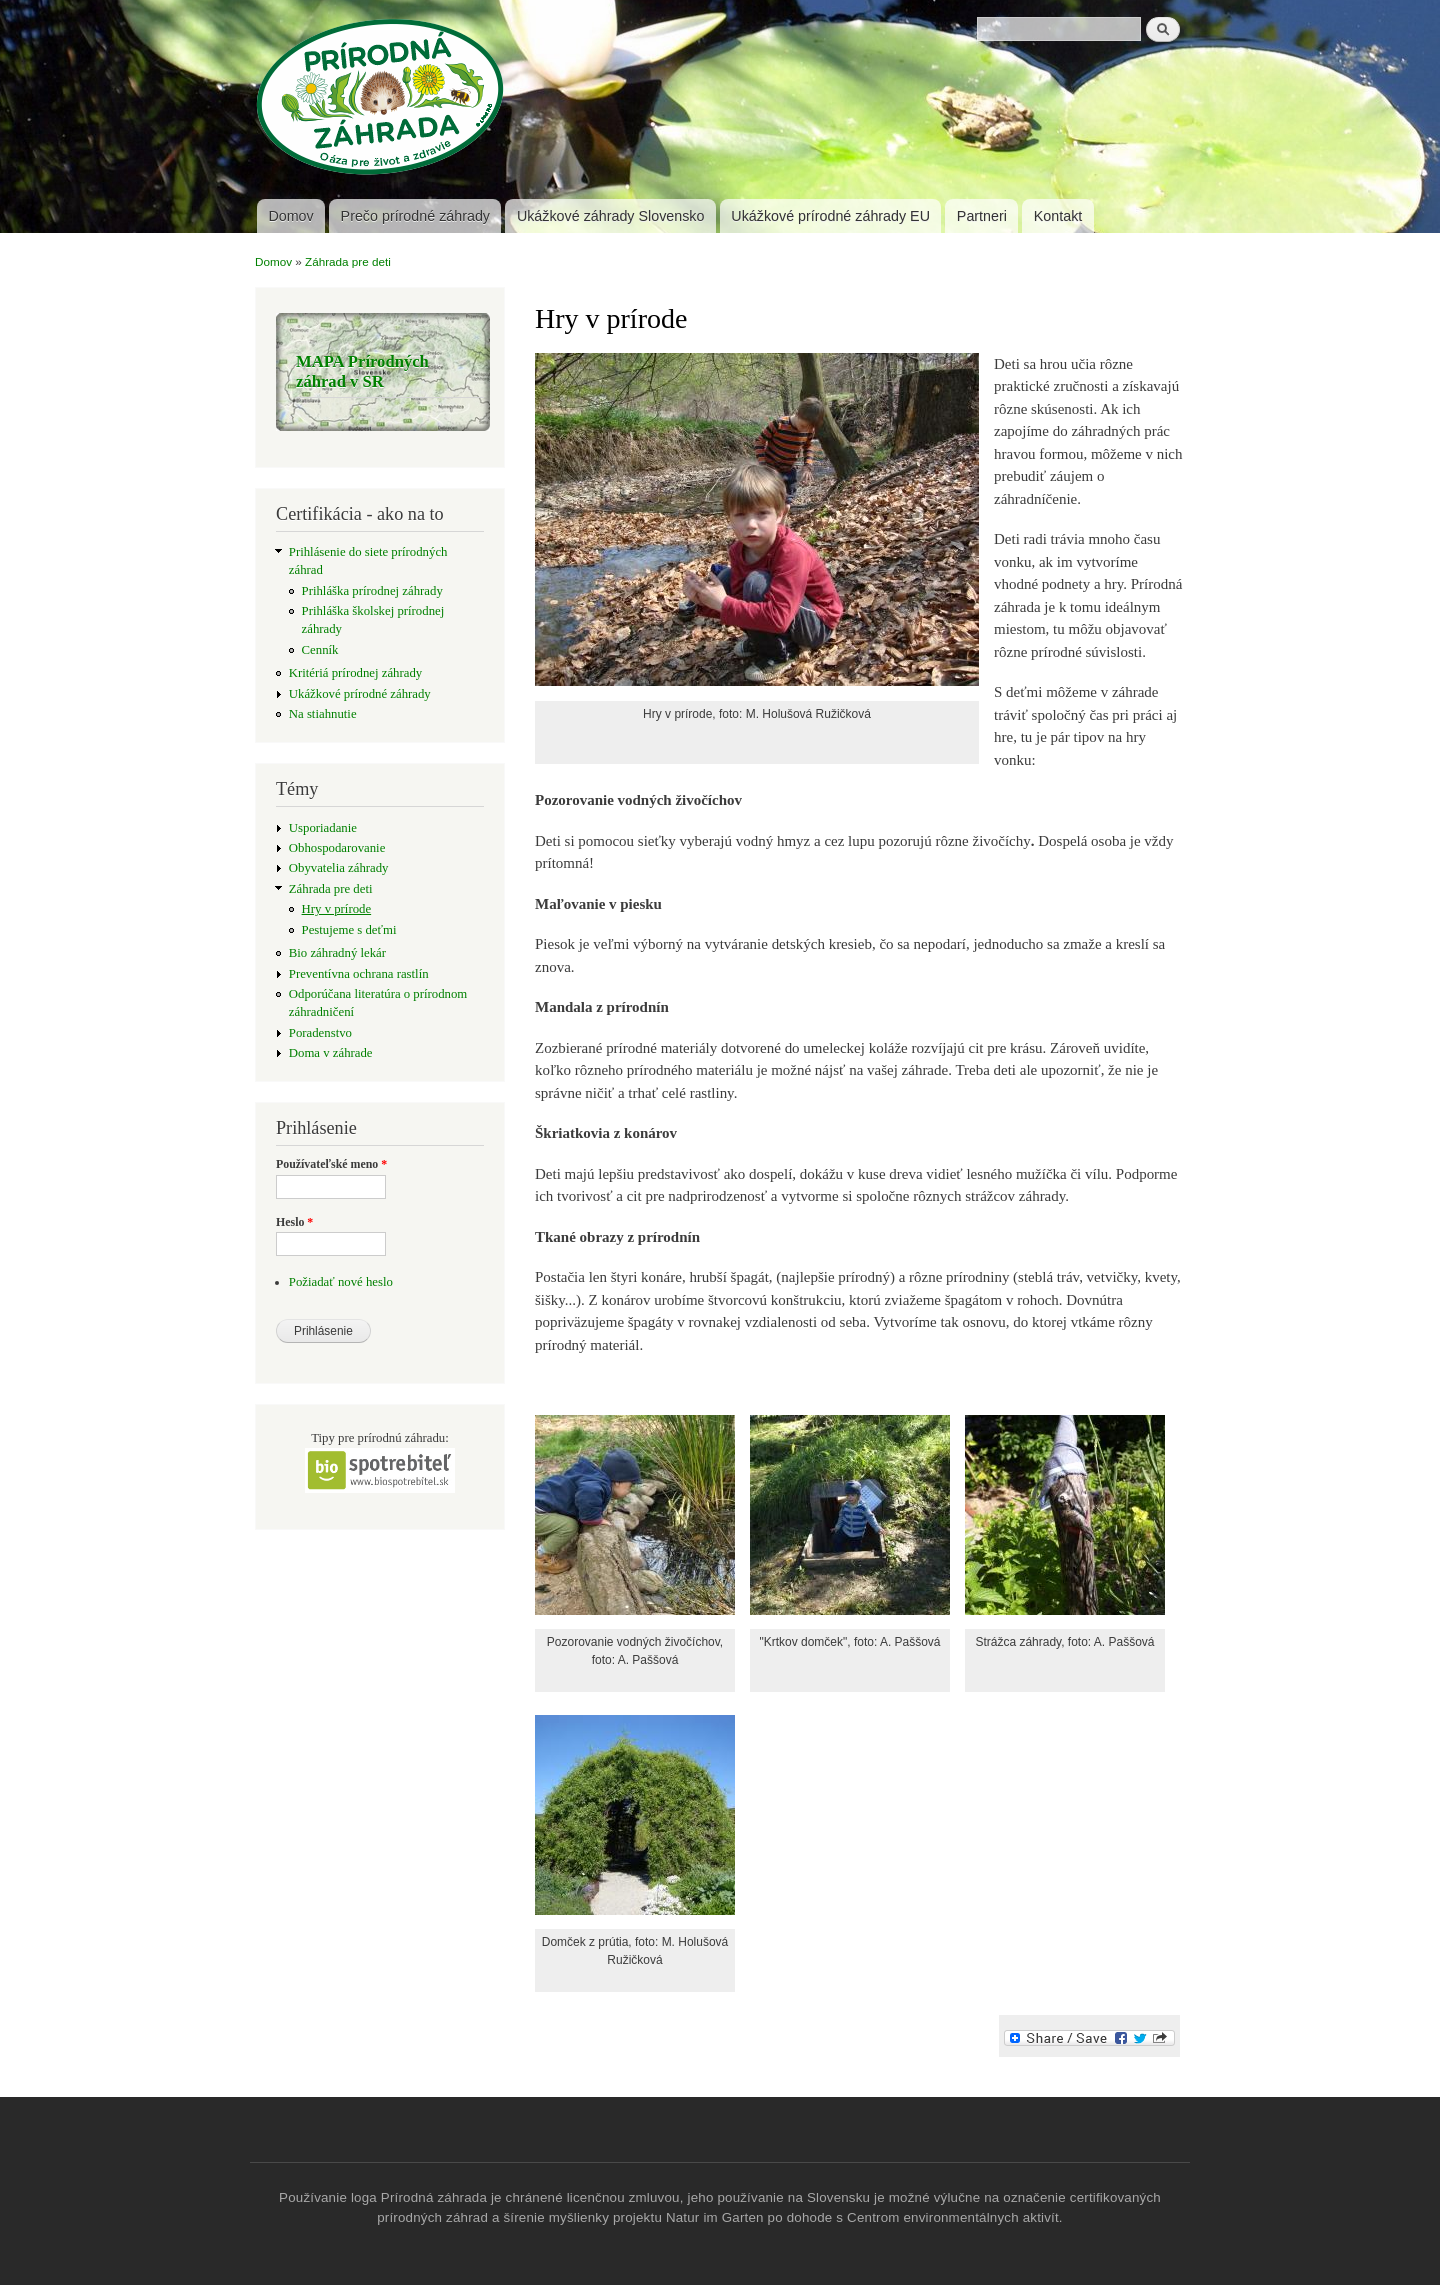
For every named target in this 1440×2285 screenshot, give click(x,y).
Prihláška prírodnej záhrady (372, 591)
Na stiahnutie (323, 714)
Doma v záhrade (331, 1053)
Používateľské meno (331, 1164)
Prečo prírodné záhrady (415, 216)
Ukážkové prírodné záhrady (360, 694)
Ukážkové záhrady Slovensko (611, 216)
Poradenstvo (320, 1033)
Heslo (294, 1222)
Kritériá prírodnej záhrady (355, 673)
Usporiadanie (323, 828)
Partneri (982, 216)
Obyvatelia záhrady (339, 868)
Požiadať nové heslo (341, 1282)
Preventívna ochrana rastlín (359, 974)
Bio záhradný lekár (337, 953)
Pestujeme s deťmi (349, 930)
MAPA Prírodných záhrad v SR (362, 371)
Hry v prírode (337, 909)
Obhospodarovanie (337, 848)
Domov (290, 216)
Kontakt (1058, 216)
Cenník (320, 650)
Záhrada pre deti (348, 261)
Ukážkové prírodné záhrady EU (830, 216)
